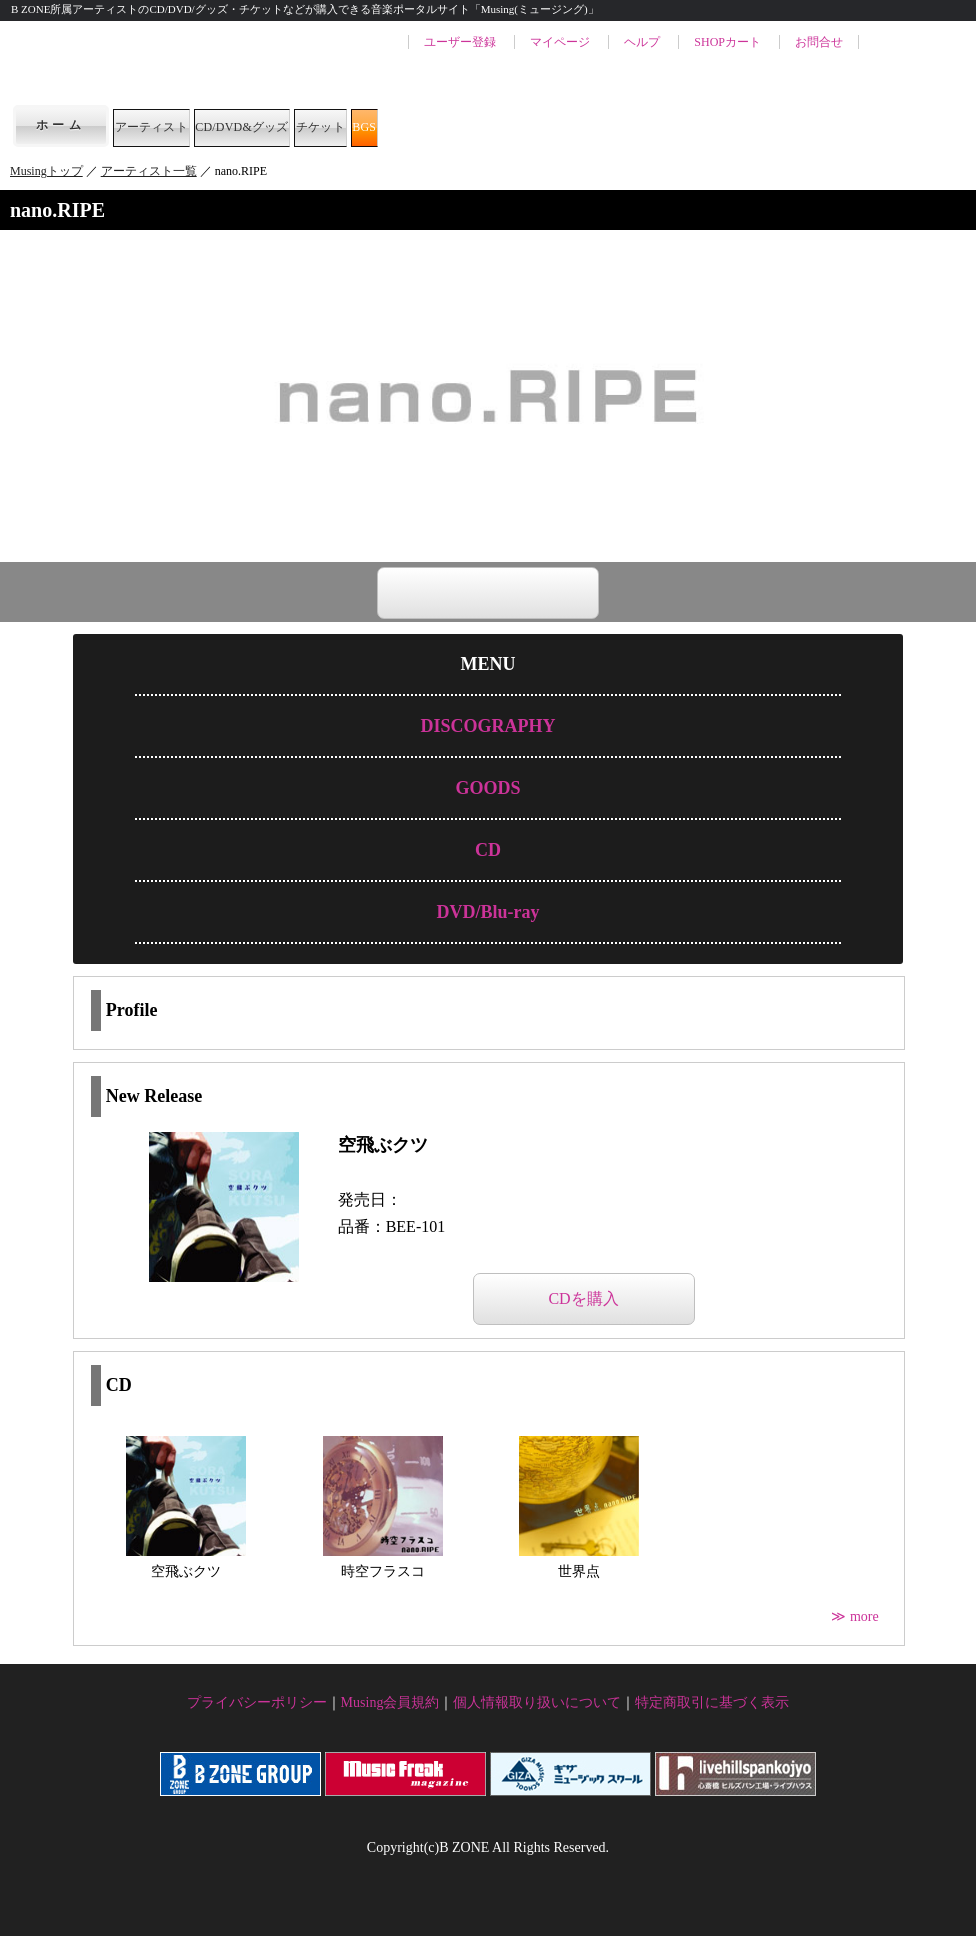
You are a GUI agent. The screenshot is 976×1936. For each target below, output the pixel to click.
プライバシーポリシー (257, 1702)
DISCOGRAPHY (487, 726)
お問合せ (819, 42)
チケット (510, 125)
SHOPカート (727, 42)
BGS (614, 125)
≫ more (856, 1616)
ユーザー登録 (460, 42)
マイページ (560, 42)
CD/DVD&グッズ (357, 125)
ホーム (61, 125)
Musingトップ (46, 171)
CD (488, 850)
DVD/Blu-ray (487, 912)
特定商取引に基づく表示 (712, 1702)
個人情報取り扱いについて (537, 1702)
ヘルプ (642, 42)
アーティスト (186, 125)
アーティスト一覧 (149, 171)
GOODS (487, 788)
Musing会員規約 (390, 1702)
